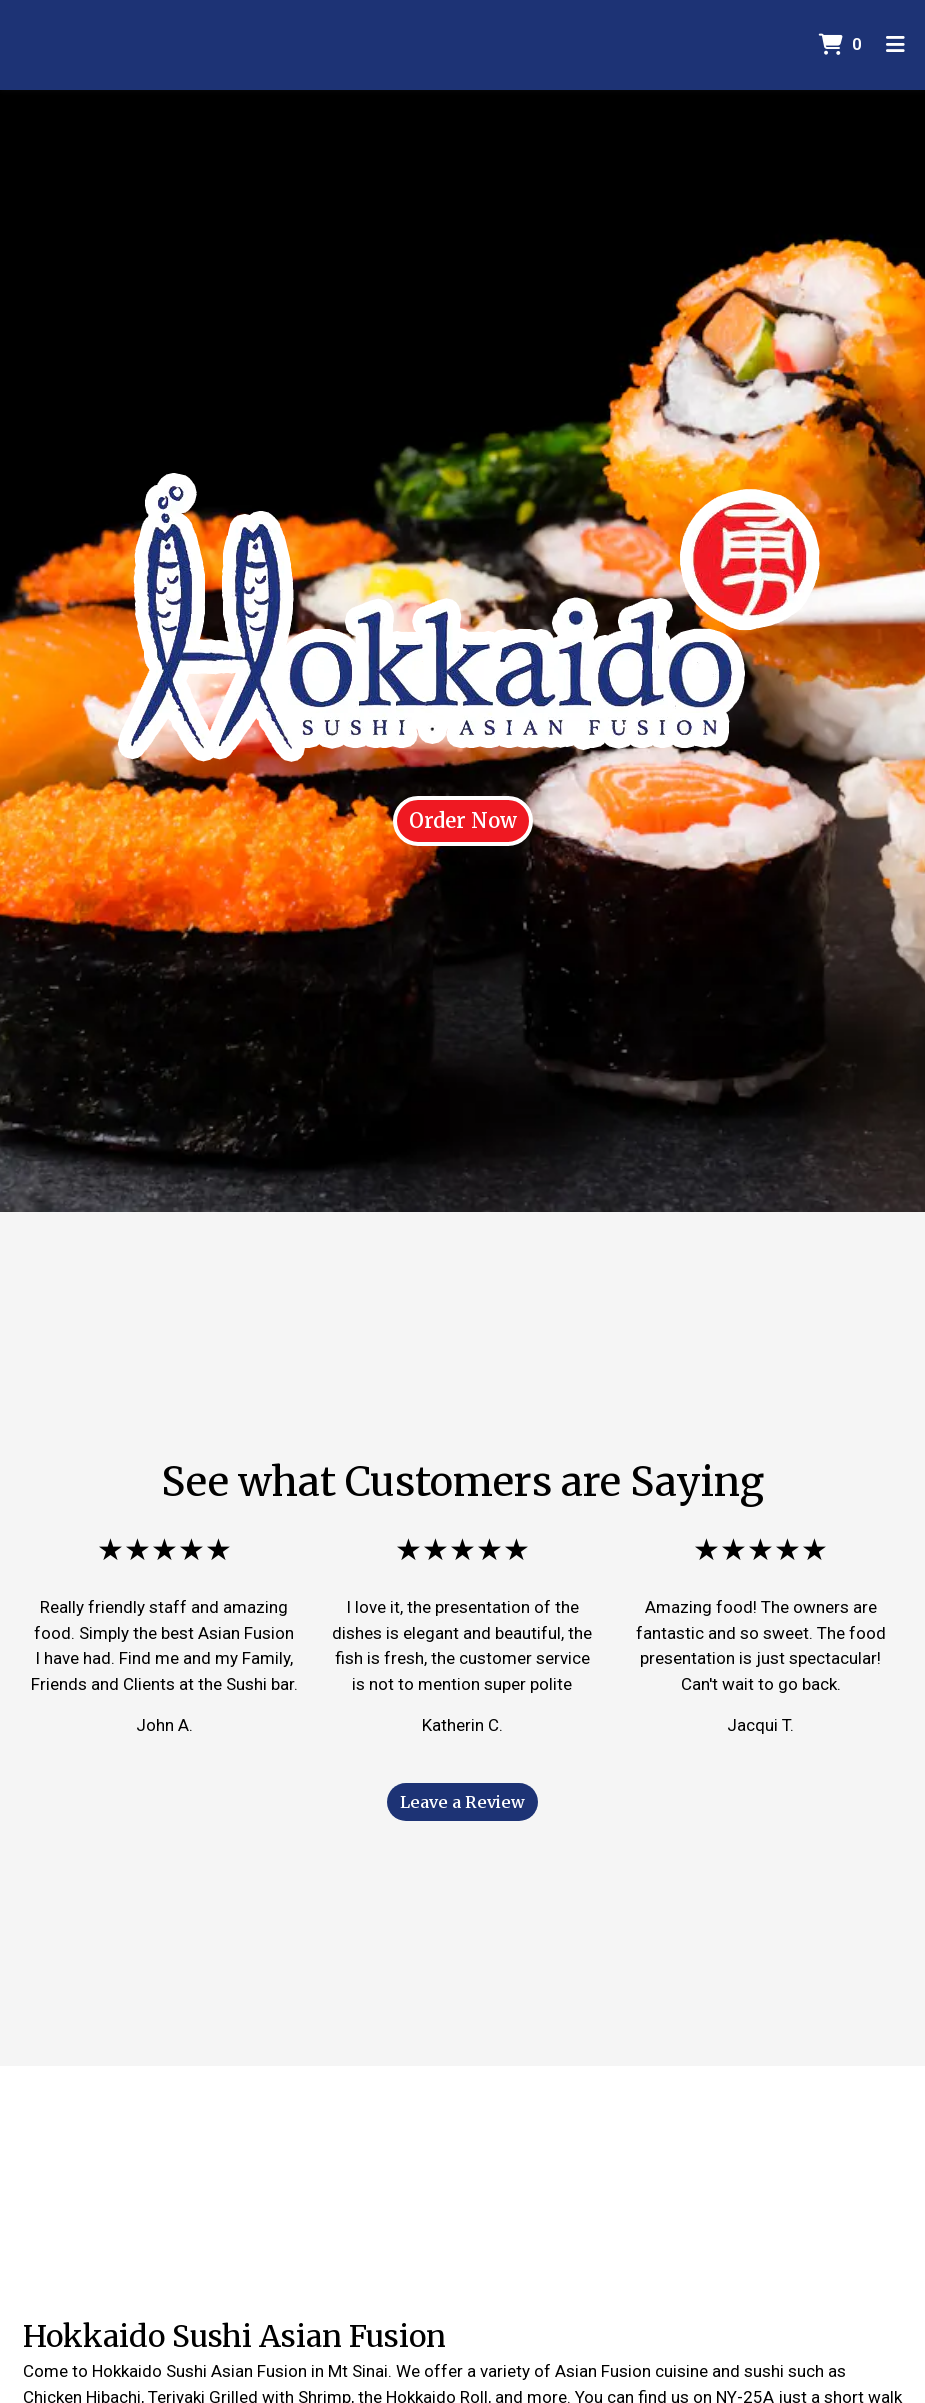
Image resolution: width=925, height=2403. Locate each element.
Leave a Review (462, 1802)
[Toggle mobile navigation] (895, 45)
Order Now (463, 820)
